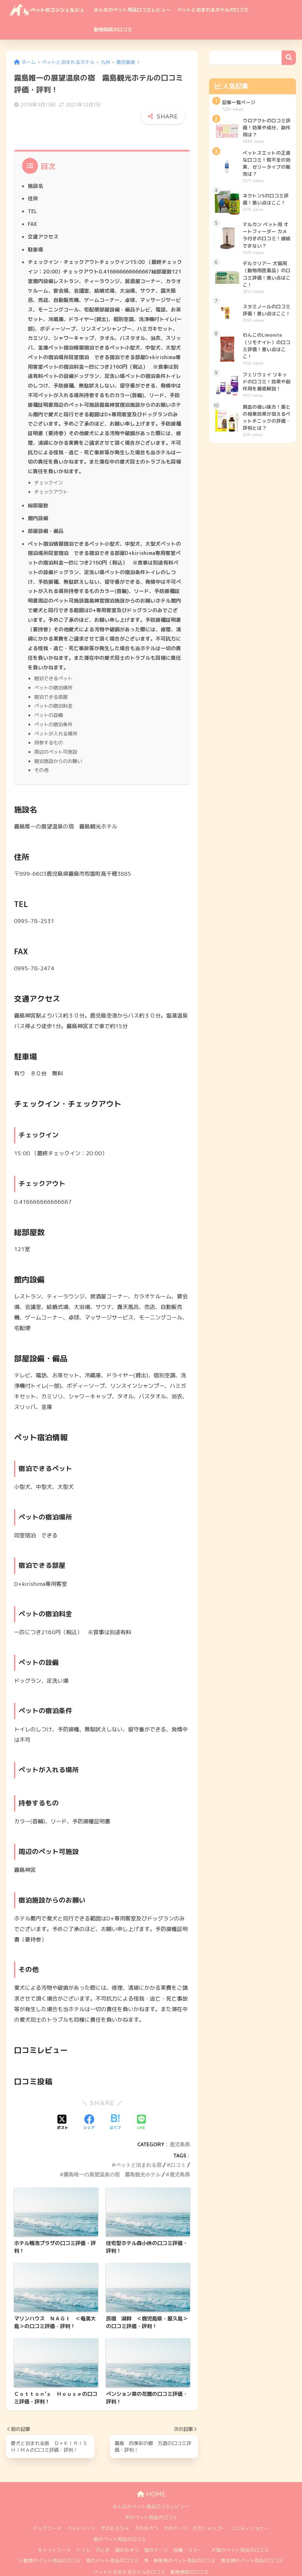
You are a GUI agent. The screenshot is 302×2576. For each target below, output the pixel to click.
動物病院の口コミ (113, 29)
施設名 (35, 172)
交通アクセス (43, 223)
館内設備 (38, 504)
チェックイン (48, 469)
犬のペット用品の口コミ (151, 2502)
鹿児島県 (180, 2129)
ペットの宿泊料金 (53, 691)
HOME (151, 2479)
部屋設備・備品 (46, 517)
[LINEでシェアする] (141, 2107)
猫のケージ (156, 2535)
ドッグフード (47, 2513)
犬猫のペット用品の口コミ (240, 2535)
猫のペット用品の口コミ (120, 2524)
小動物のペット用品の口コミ (50, 2545)
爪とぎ (103, 2535)
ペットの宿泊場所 (53, 673)
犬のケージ (175, 2513)
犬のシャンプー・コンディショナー (231, 2513)
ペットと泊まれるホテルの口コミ (213, 9)
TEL (32, 197)
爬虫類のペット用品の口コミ (252, 2545)
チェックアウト (51, 477)
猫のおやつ (127, 2535)
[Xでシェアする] (62, 2107)
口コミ (178, 2150)
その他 (41, 754)
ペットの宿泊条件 (53, 709)
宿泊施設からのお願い (58, 746)
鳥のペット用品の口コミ (112, 2545)
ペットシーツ (81, 2513)
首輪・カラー (187, 2535)
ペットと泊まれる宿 (139, 2150)
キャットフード (54, 2535)
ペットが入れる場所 (55, 718)
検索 (289, 57)
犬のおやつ (146, 2513)
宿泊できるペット (53, 664)
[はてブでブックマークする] (115, 2107)
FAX (32, 210)
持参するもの (48, 727)
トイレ (83, 2535)
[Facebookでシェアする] (89, 2107)
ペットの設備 (48, 700)
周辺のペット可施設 (55, 736)
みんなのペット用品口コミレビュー (132, 9)
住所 (33, 184)
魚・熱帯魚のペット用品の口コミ (180, 2545)
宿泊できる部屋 (51, 682)
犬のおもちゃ (115, 2513)
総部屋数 (38, 491)
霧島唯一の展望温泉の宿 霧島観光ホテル (112, 2159)
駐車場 (35, 235)
